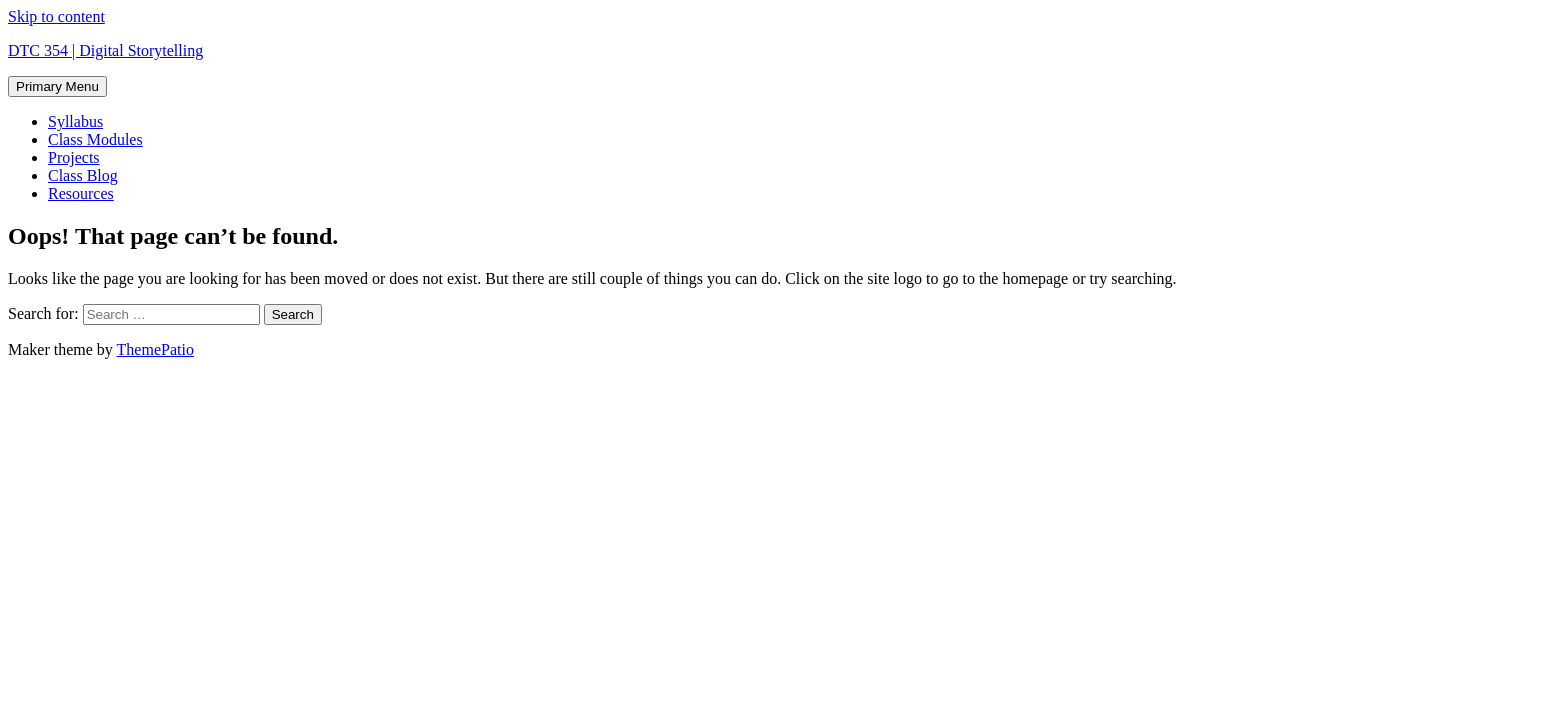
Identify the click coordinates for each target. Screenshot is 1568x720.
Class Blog (83, 175)
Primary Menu (57, 86)
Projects (74, 157)
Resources (81, 193)
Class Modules (95, 139)
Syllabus (75, 121)
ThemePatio (155, 349)
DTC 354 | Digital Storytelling (105, 50)
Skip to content (56, 16)
